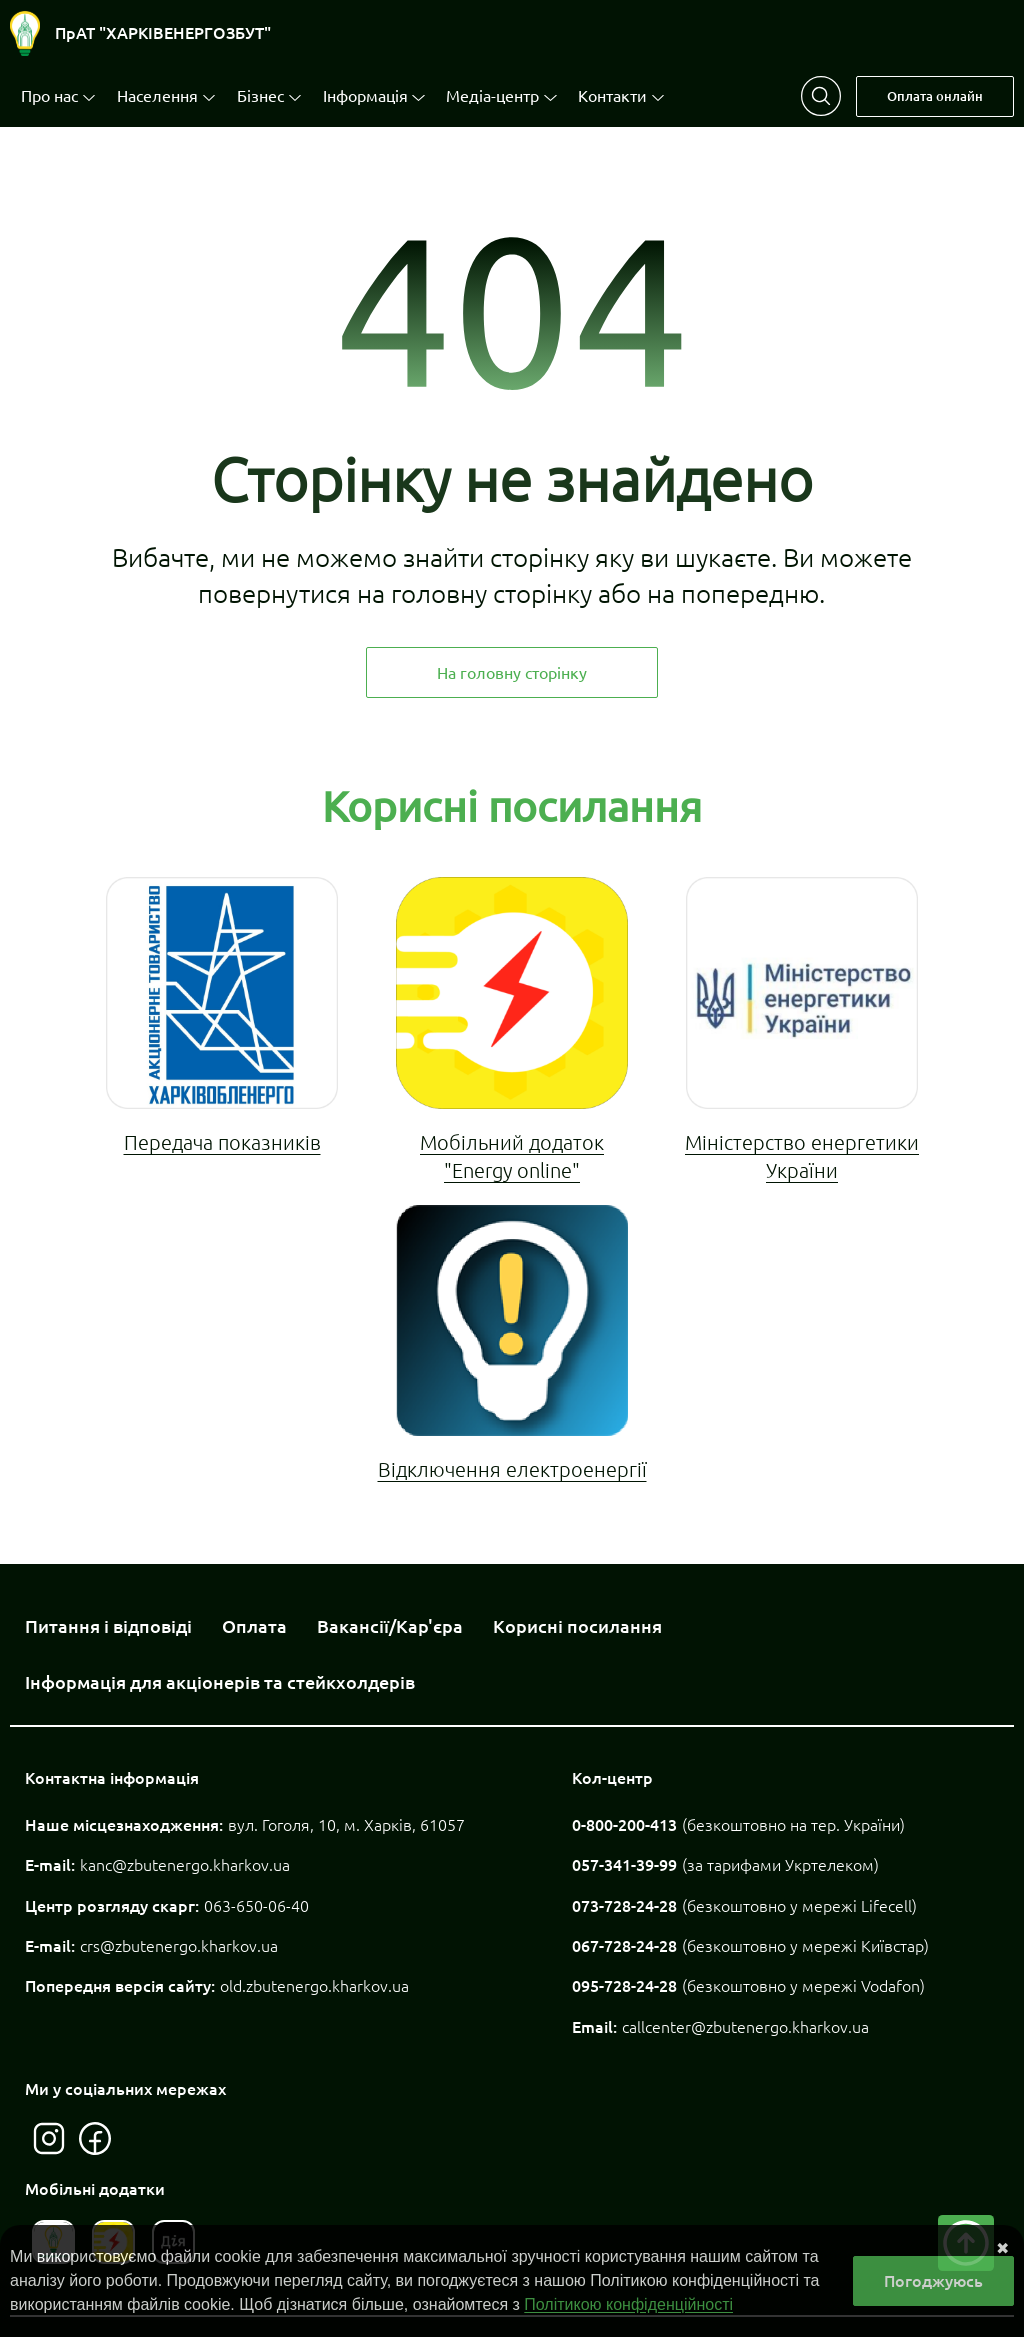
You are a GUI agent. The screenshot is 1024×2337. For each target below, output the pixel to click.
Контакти (612, 96)
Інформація (365, 96)
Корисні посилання (577, 1626)
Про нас (49, 96)
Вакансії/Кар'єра (390, 1626)
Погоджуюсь (933, 2281)
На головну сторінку (512, 673)
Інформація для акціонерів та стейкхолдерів (220, 1682)
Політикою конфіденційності (628, 2304)
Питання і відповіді (108, 1626)
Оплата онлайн (935, 96)
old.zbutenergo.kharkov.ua (314, 1986)
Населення (157, 96)
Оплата (254, 1626)
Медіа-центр (492, 96)
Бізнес (260, 96)
